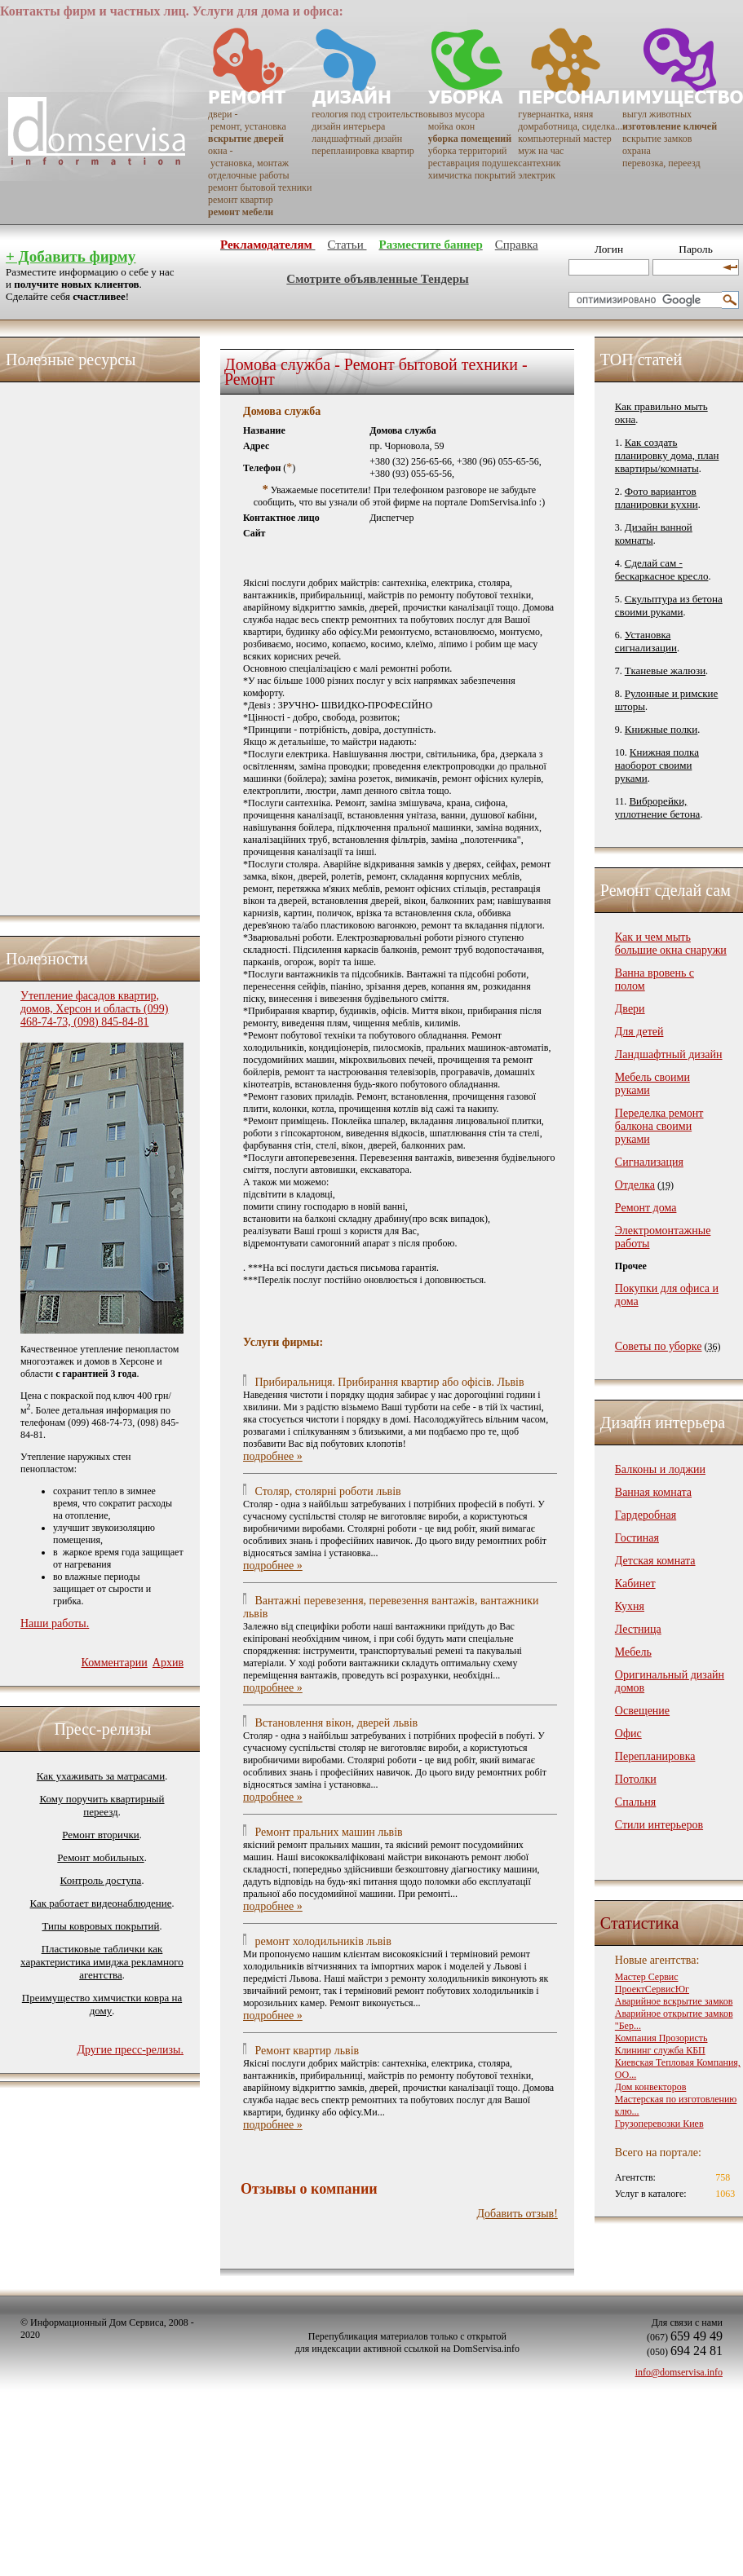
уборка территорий (467, 151)
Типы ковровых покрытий (100, 1926)
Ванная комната (653, 1492)
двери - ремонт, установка (247, 120)
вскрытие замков (657, 138)
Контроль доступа (101, 1880)
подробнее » (273, 1456)
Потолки (636, 1779)
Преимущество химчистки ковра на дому (102, 2004)
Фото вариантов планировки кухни (656, 497)
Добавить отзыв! (517, 2214)
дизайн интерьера (348, 126)
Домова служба (282, 411)
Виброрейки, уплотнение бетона (658, 807)
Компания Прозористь (661, 2038)
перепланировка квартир (363, 151)
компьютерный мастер (565, 138)
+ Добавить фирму (70, 256)
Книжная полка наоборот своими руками (657, 765)
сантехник (539, 163)
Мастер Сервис (647, 1977)
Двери (630, 1009)
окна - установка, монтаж (248, 157)
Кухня (629, 1606)
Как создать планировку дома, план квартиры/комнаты (667, 455)
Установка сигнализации (646, 641)
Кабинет (635, 1583)
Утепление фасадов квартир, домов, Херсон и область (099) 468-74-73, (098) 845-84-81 (94, 1009)
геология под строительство (369, 114)
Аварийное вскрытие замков (674, 2001)
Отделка (635, 1185)
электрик (536, 175)
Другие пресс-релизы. (130, 2050)
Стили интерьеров (659, 1825)
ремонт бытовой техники (260, 187)
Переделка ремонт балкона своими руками (659, 1126)
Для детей (639, 1032)
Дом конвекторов (651, 2087)
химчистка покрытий (471, 175)
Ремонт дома (646, 1208)
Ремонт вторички (100, 1834)
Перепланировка (655, 1756)
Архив (168, 1662)
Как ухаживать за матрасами (101, 1776)
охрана (636, 151)
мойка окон (451, 126)
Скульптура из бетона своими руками (669, 605)
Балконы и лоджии (660, 1469)
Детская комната (655, 1561)
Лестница (638, 1629)
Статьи (346, 244)
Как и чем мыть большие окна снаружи (671, 943)
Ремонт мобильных (100, 1857)
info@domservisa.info (679, 2372)
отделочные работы (248, 175)
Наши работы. (54, 1623)
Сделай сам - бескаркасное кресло (662, 569)
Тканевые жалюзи (665, 670)
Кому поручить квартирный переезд (101, 1805)
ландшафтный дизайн (357, 138)
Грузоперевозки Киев (659, 2123)
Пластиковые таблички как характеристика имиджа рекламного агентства (102, 1962)
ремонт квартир (240, 199)
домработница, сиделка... (570, 126)
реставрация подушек (473, 163)
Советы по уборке (658, 1346)
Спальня (635, 1802)
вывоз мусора (456, 114)
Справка (516, 244)
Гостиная (637, 1538)
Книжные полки (661, 729)
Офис (628, 1733)
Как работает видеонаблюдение (101, 1903)
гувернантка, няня (555, 114)
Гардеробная (645, 1515)
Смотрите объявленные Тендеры (377, 278)
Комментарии (114, 1662)
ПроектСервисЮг (652, 1989)
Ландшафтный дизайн (669, 1054)
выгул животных (657, 114)
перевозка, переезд (661, 163)
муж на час (541, 151)
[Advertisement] (85, 644)
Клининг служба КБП (660, 2050)
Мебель (633, 1652)
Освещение (642, 1711)
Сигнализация (649, 1162)
